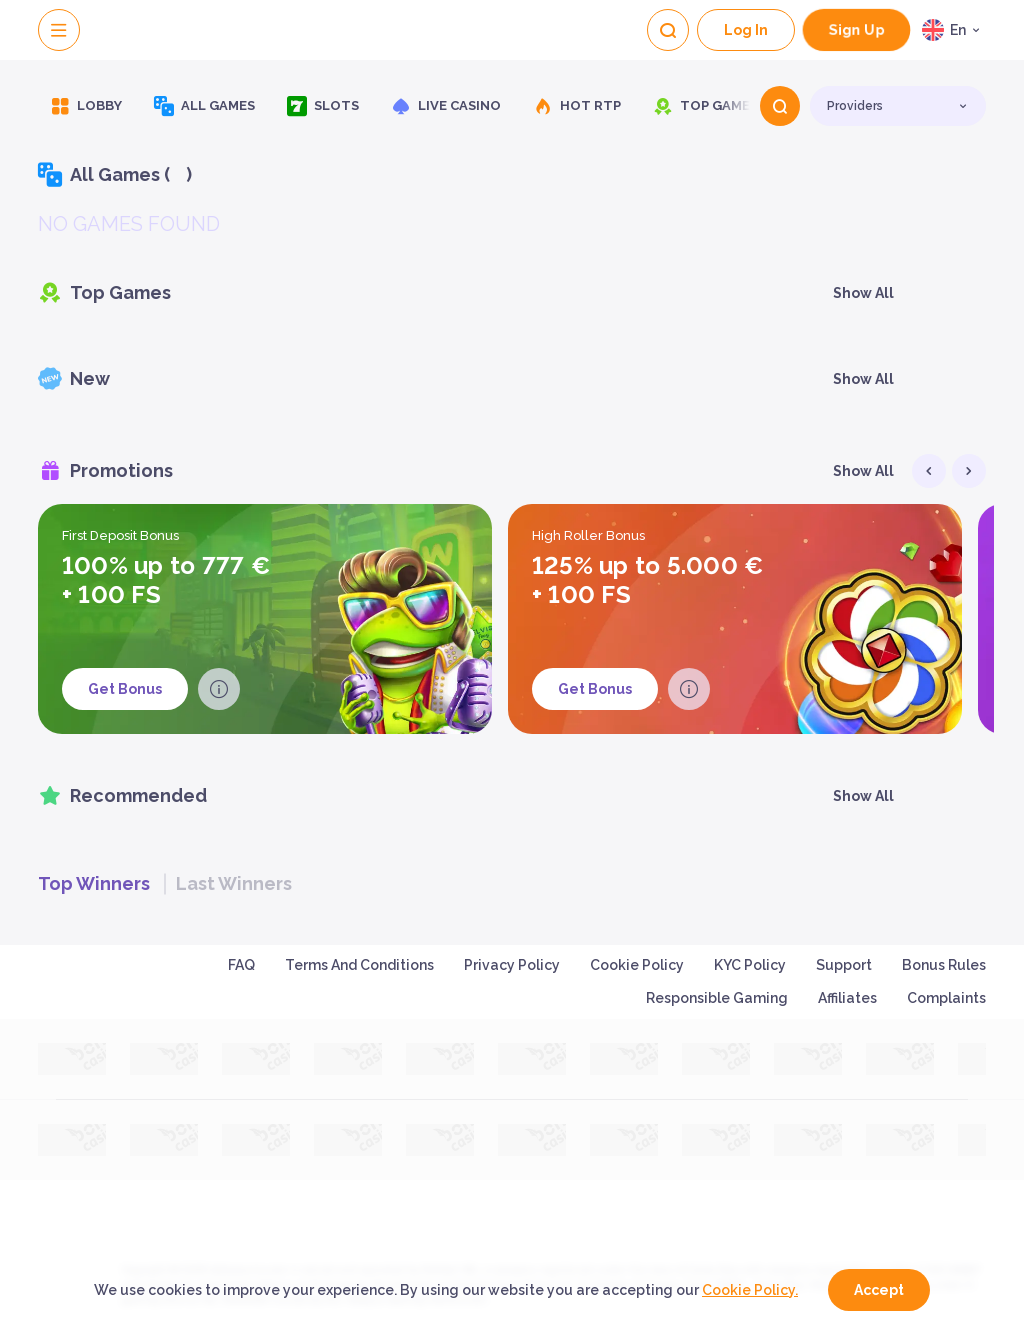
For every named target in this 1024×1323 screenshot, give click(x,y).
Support (844, 965)
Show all (863, 293)
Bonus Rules (944, 965)
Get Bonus (125, 689)
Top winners (94, 883)
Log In (746, 30)
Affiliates (847, 998)
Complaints (946, 998)
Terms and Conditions (359, 965)
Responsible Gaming (717, 998)
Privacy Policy (512, 965)
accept (879, 1290)
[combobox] (954, 30)
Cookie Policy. (750, 1290)
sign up (857, 30)
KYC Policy (750, 965)
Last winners (234, 883)
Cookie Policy (637, 965)
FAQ (241, 965)
